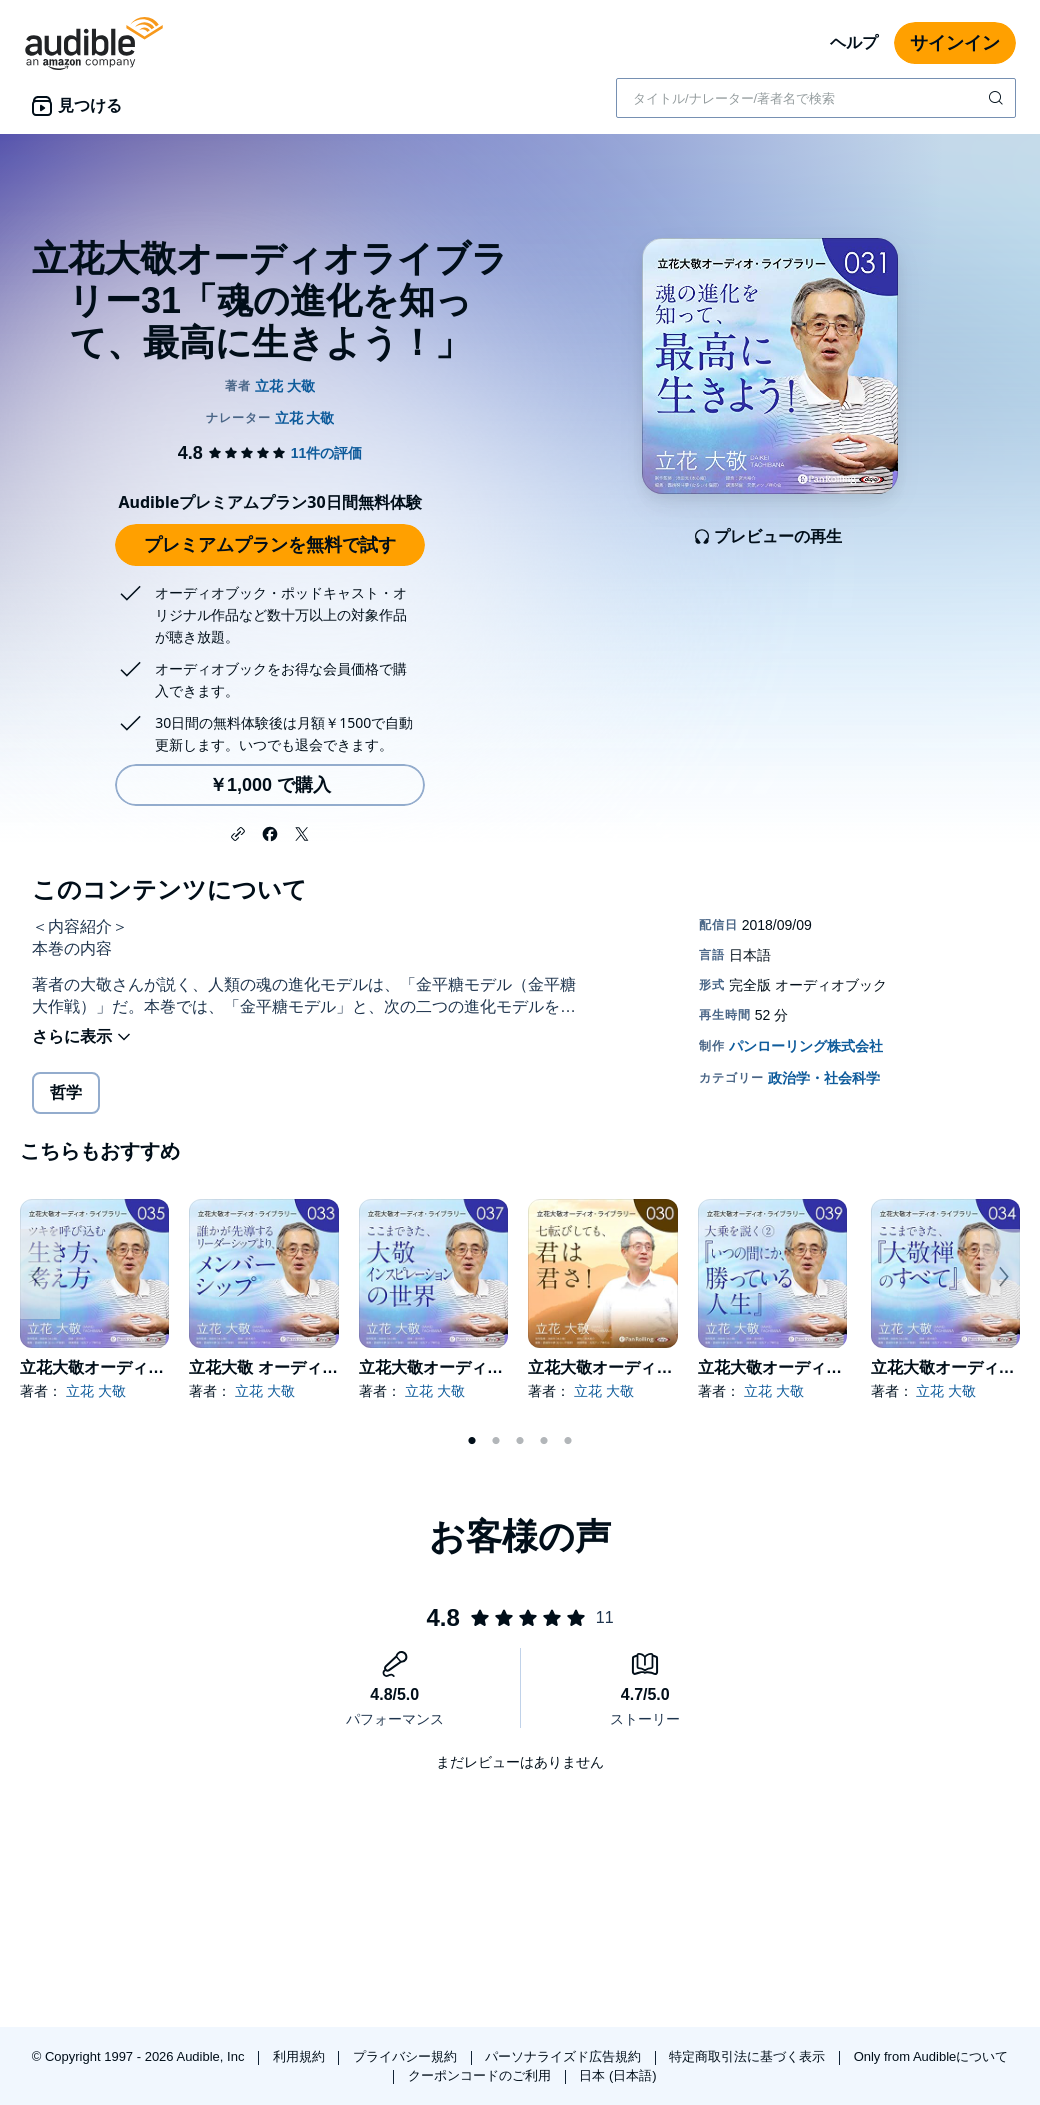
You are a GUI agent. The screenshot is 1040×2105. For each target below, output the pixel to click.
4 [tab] (544, 1441)
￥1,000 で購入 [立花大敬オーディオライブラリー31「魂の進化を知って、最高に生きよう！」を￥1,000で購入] (270, 785)
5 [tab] (568, 1441)
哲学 (66, 1092)
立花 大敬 (96, 1391)
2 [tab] (496, 1441)
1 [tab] (472, 1441)
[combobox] (816, 98)
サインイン (955, 43)
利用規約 (301, 2056)
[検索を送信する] (998, 98)
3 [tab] (520, 1441)
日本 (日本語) (617, 2075)
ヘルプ (854, 42)
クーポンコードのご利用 (481, 2075)
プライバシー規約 (407, 2056)
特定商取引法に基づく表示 (749, 2056)
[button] (238, 832)
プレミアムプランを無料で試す (270, 545)
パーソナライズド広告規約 (565, 2056)
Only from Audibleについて (931, 2056)
